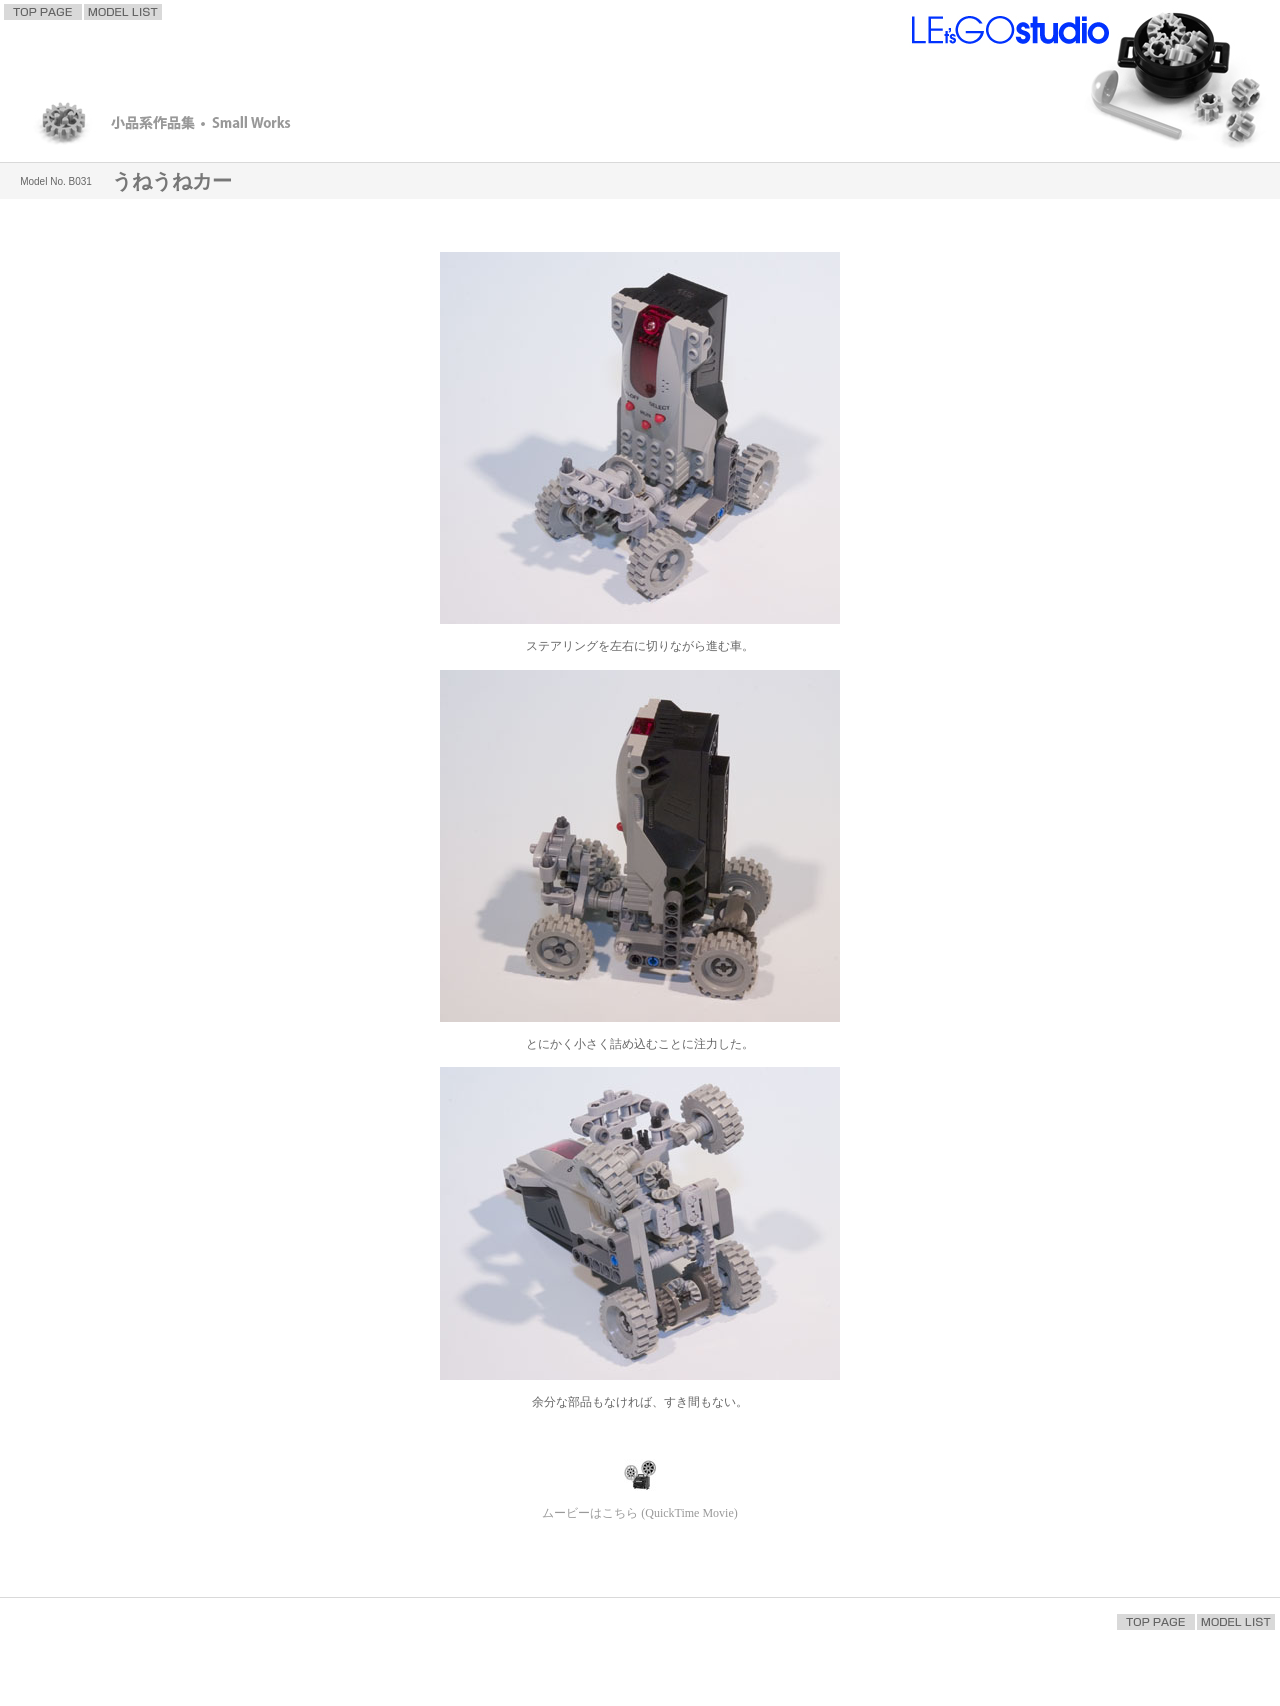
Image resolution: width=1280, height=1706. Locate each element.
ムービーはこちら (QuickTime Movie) (640, 1513)
